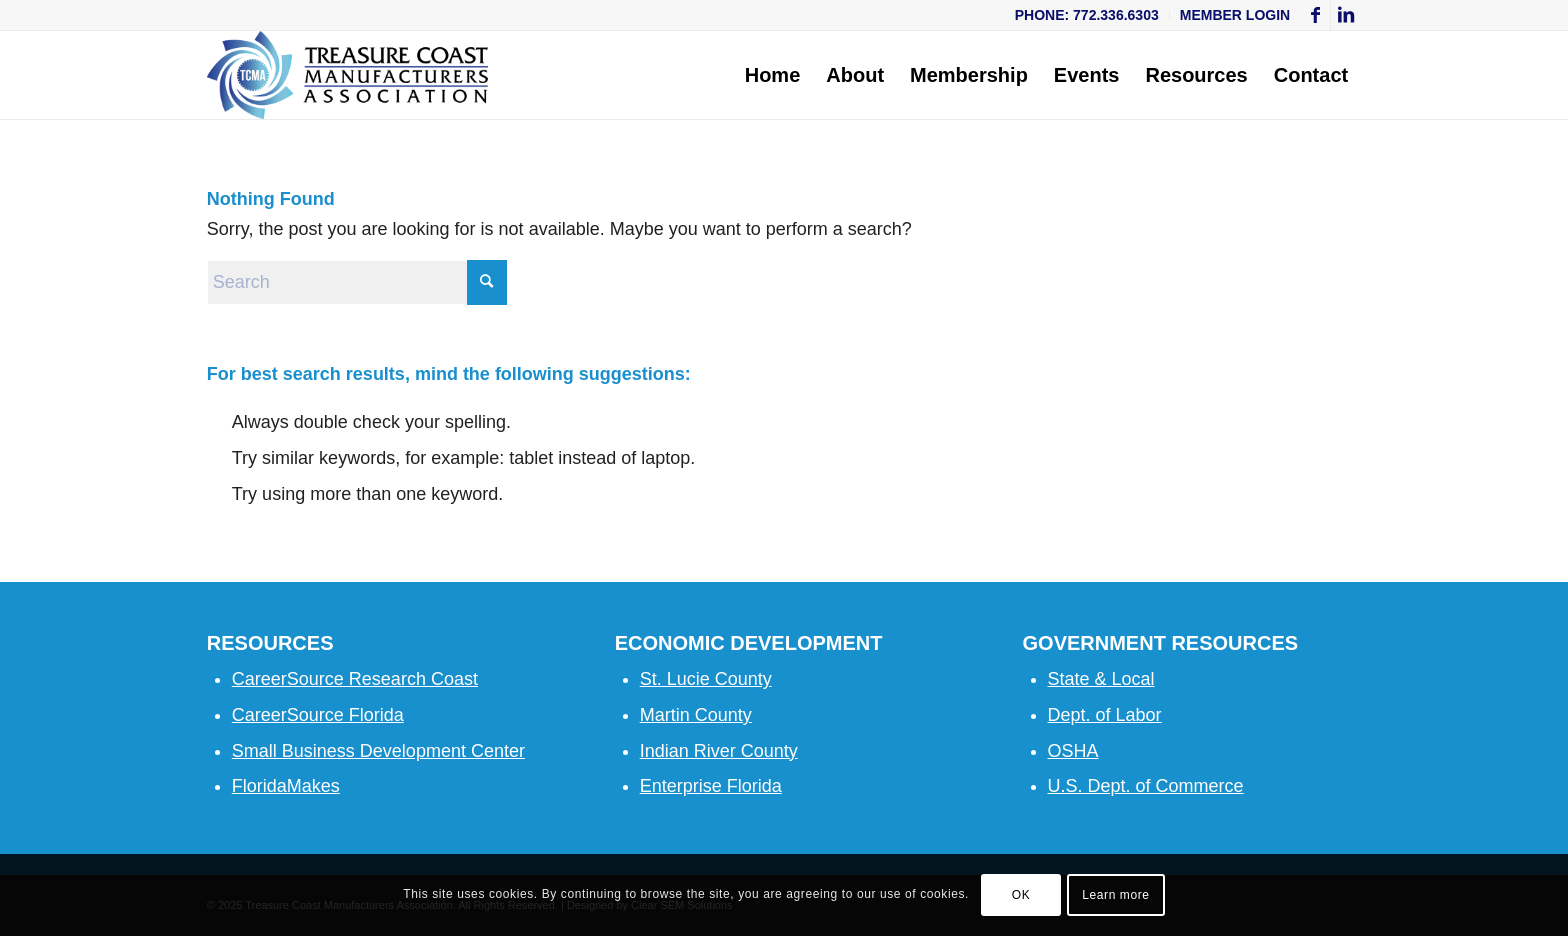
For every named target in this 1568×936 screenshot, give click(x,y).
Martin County (696, 715)
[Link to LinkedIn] (1346, 15)
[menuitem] (1087, 15)
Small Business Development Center (378, 751)
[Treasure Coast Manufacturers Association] (348, 75)
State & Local (1101, 679)
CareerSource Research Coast (355, 679)
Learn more (1115, 895)
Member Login (1235, 15)
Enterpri (671, 786)
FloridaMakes (286, 786)
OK (1021, 895)
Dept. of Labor (1105, 715)
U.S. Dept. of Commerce (1146, 786)
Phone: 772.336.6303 (1087, 15)
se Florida (742, 786)
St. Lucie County (706, 679)
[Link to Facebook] (1315, 15)
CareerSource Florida (318, 715)
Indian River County (719, 751)
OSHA (1073, 751)
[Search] (357, 282)
